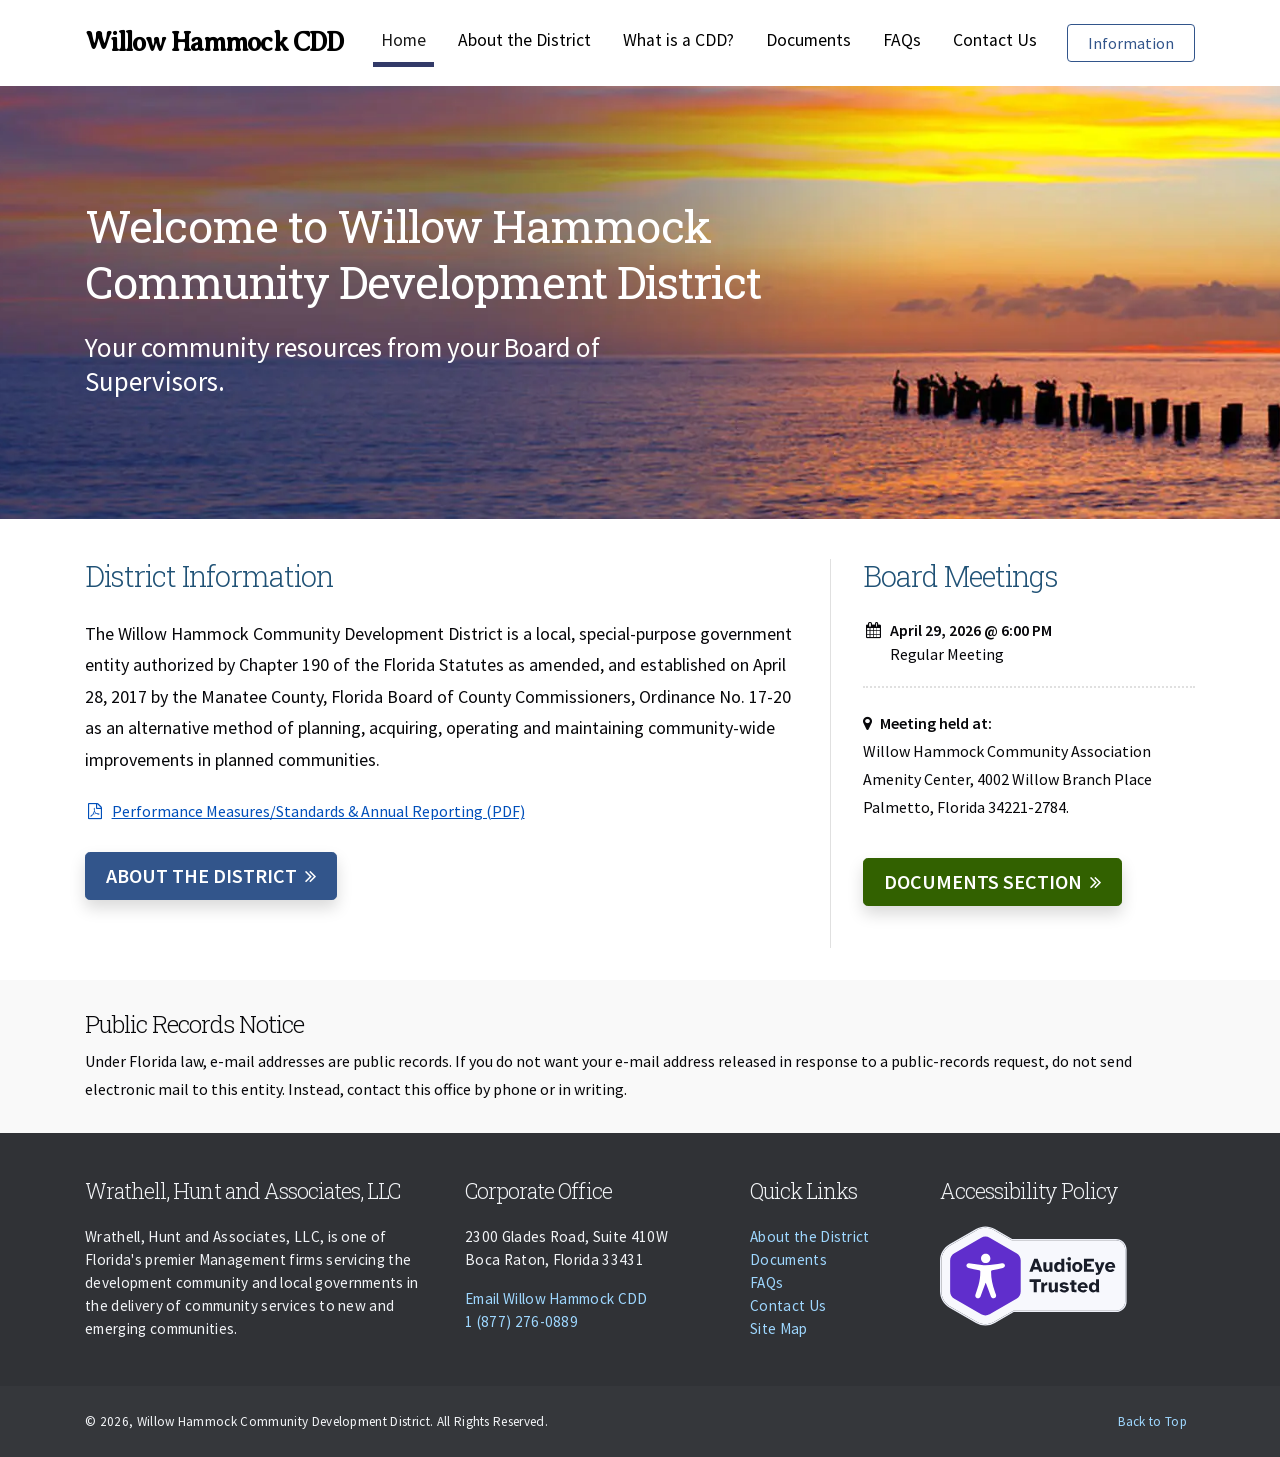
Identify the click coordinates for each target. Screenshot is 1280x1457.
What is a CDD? (678, 40)
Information (1141, 41)
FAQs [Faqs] (902, 40)
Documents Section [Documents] (983, 881)
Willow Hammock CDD (214, 42)
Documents (808, 40)
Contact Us (995, 40)
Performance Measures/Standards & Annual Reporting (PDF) (305, 811)
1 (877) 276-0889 (521, 1321)
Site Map (779, 1328)
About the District (524, 40)
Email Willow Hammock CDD (556, 1298)
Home (403, 40)
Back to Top (1152, 1421)
